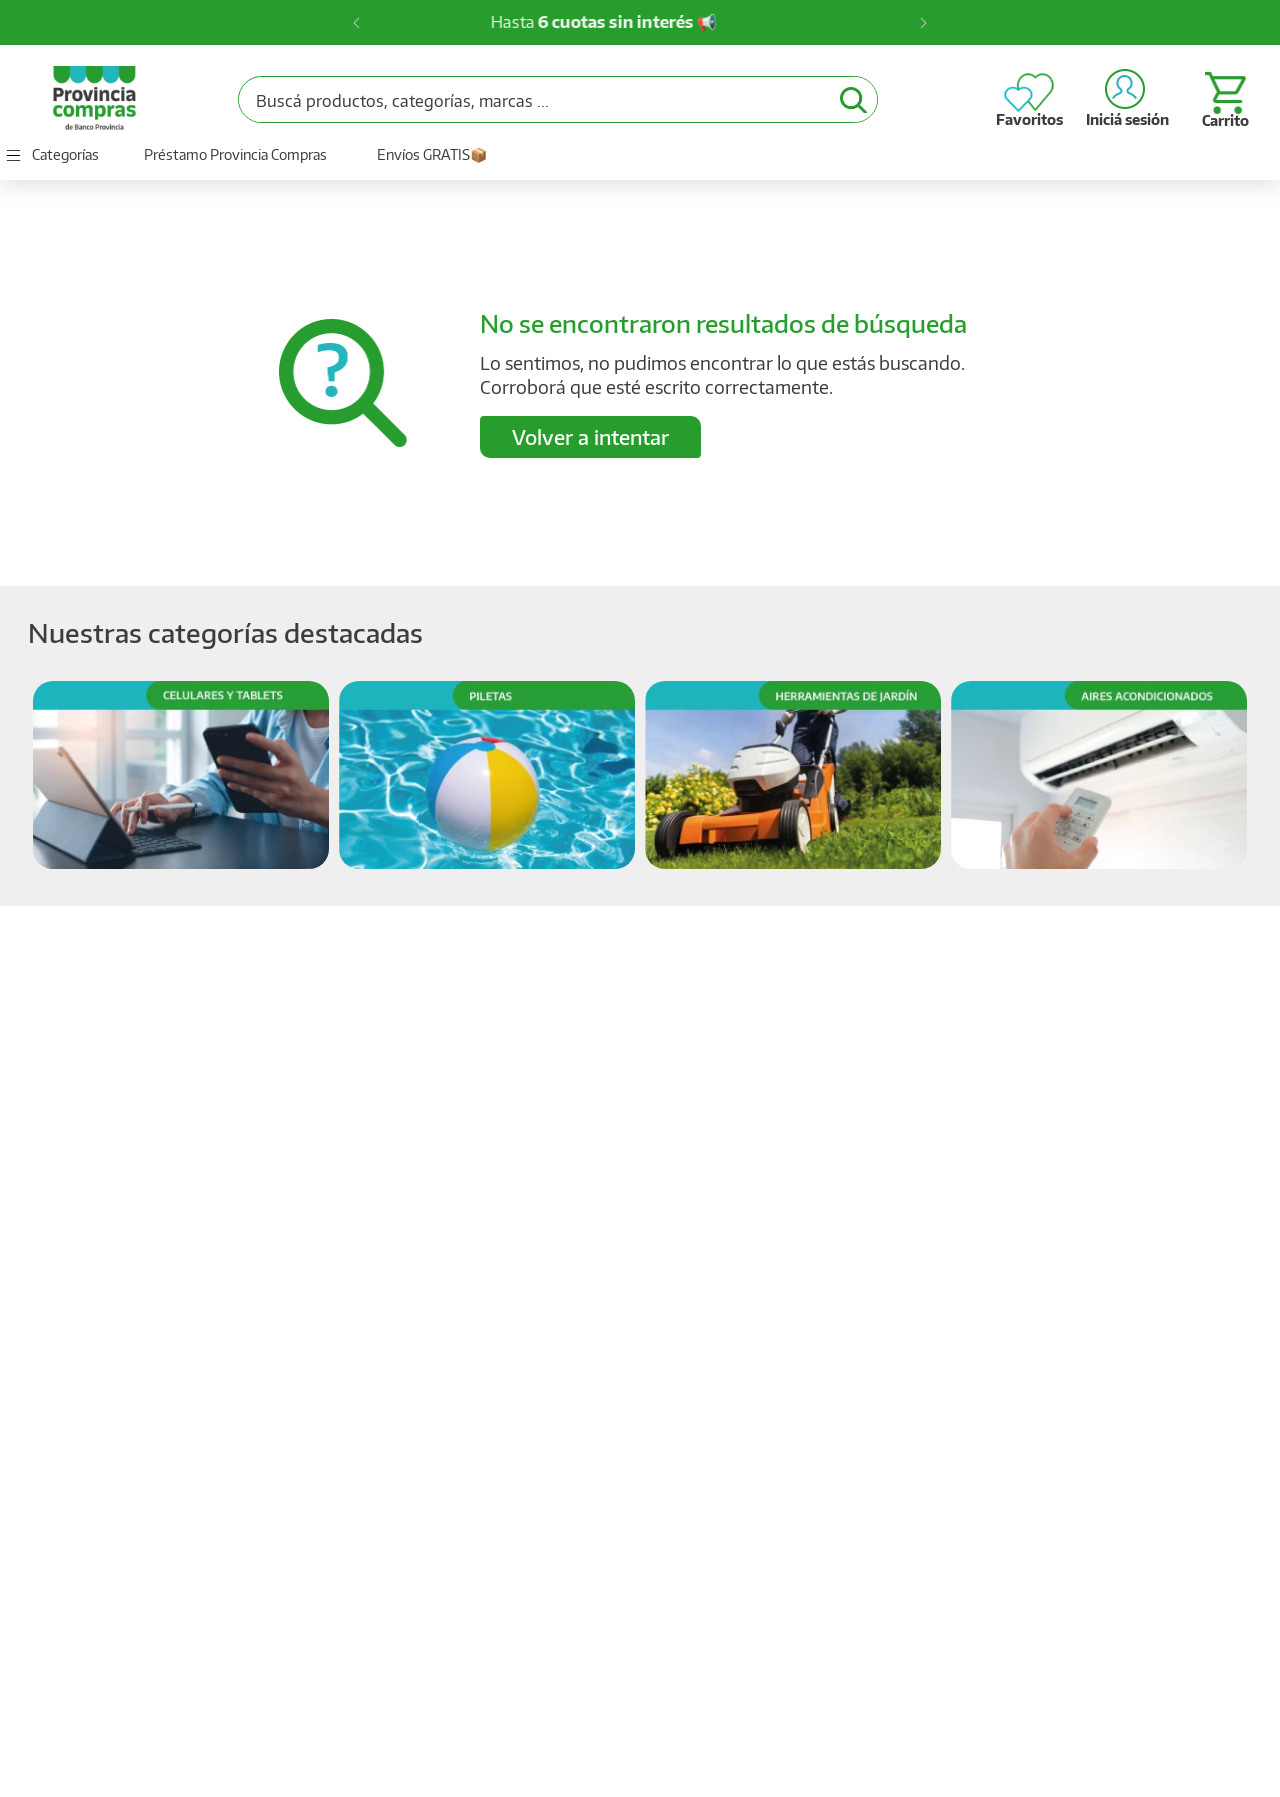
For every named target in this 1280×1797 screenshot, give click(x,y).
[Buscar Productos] (853, 99)
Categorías (65, 155)
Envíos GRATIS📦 (432, 155)
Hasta (635, 22)
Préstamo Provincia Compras (235, 155)
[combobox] (558, 99)
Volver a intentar (590, 436)
